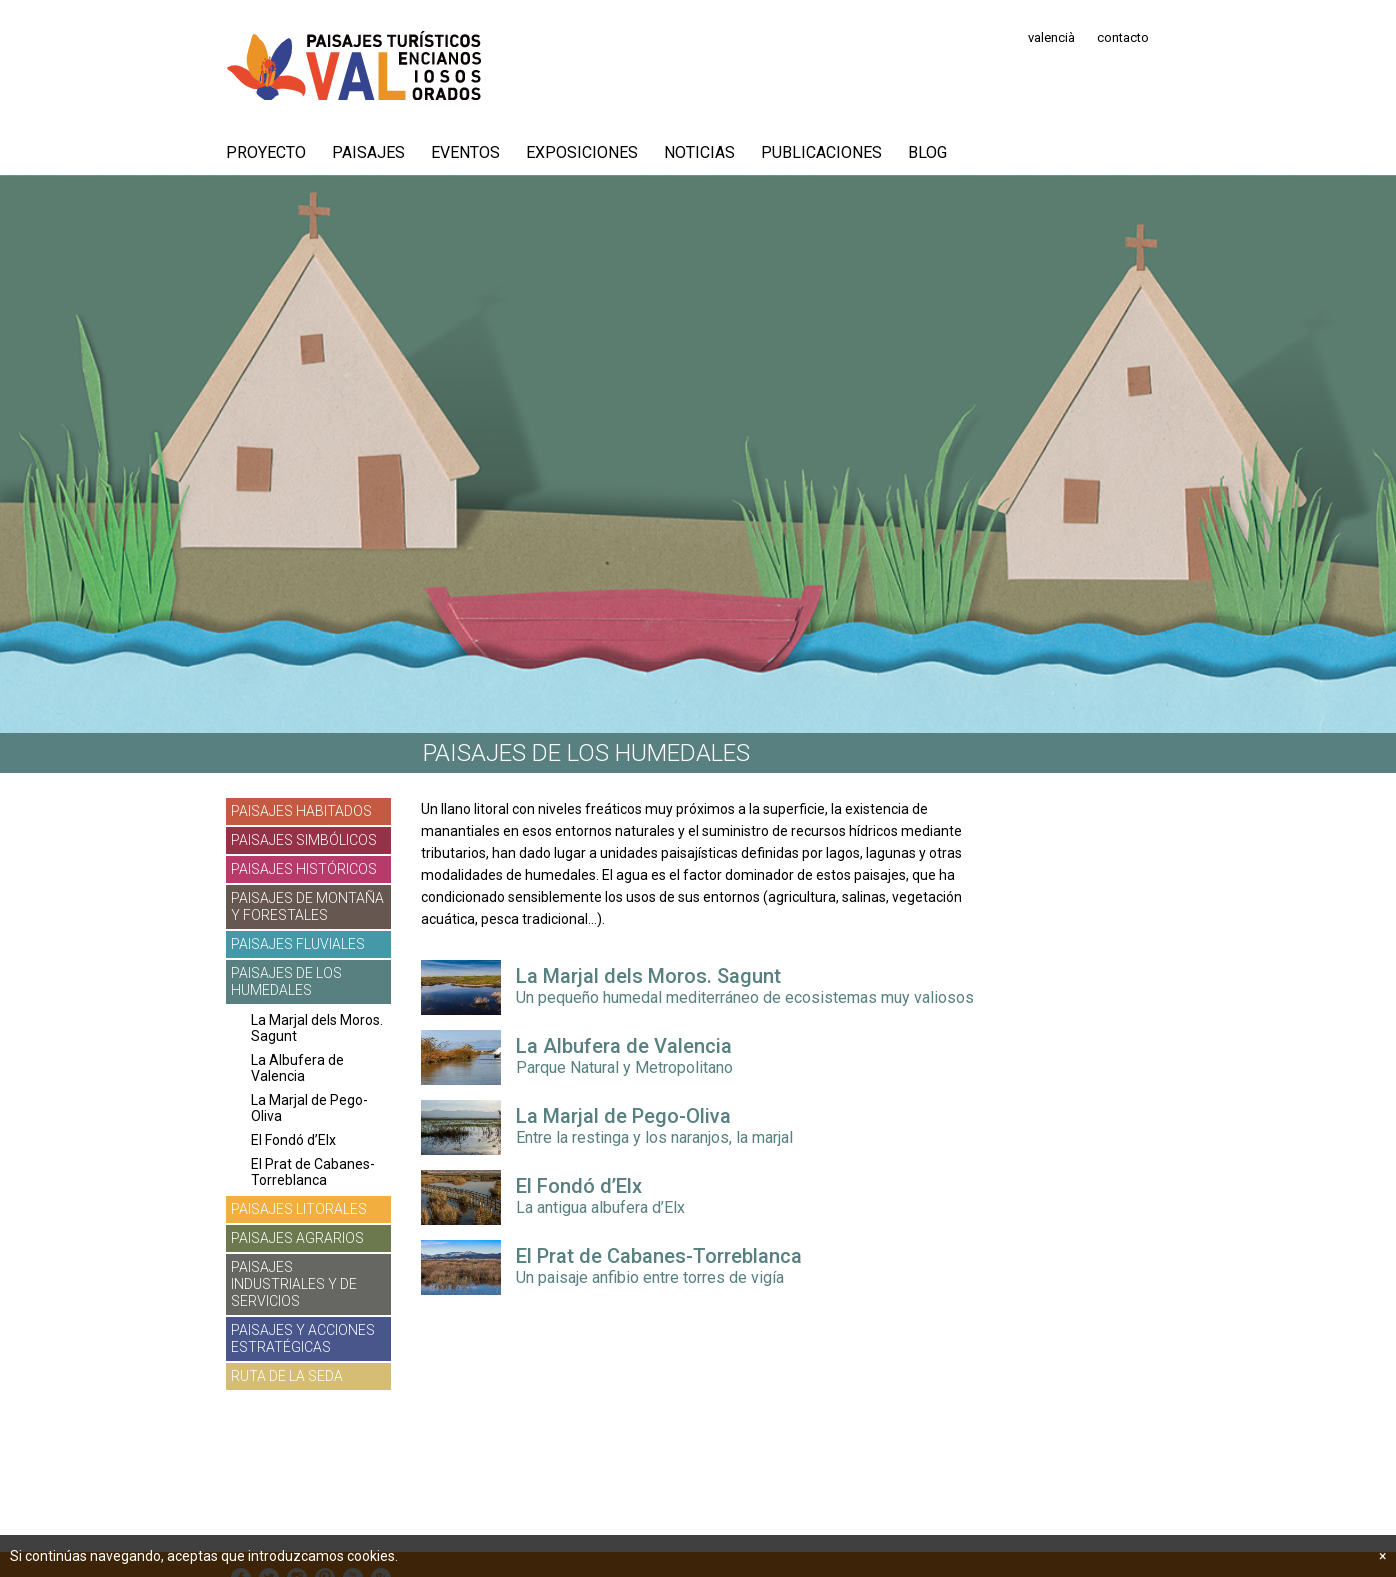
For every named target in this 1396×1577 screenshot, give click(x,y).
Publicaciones (821, 152)
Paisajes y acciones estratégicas (303, 1338)
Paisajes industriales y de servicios (294, 1284)
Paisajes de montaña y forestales (307, 906)
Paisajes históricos (304, 869)
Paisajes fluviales (298, 944)
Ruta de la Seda (287, 1376)
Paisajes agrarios (297, 1238)
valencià (1051, 37)
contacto (1123, 37)
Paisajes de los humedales (286, 981)
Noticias (699, 152)
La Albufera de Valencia (297, 1068)
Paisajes (368, 152)
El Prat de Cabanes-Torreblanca (313, 1172)
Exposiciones (582, 152)
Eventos (465, 152)
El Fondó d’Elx (293, 1140)
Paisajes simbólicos (304, 840)
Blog (927, 152)
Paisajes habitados (301, 811)
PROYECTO (266, 152)
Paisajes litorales (299, 1209)
